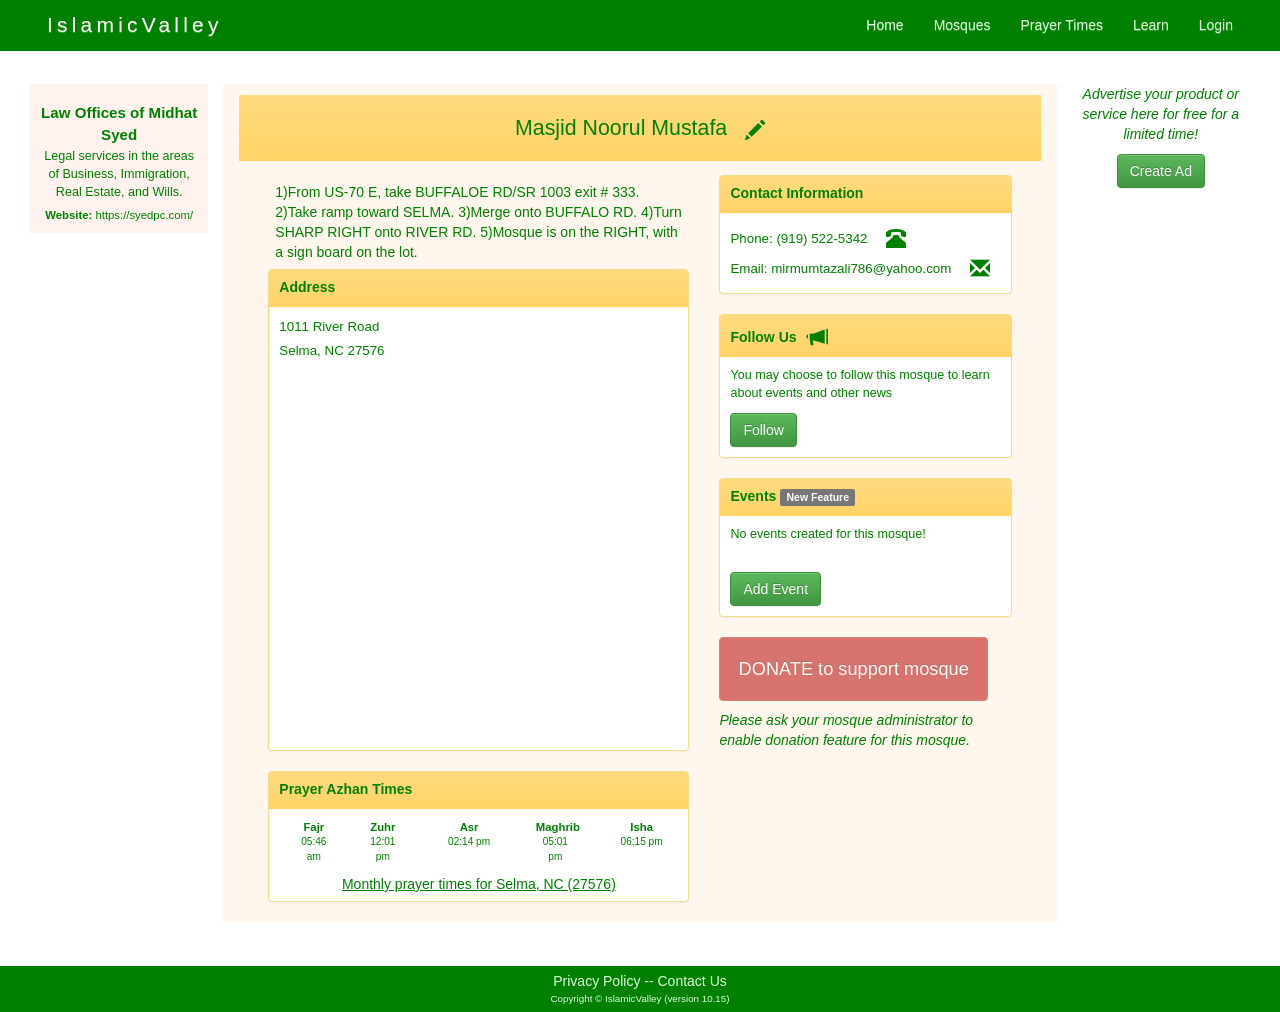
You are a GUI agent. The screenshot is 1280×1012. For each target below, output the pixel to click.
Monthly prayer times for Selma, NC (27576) (479, 884)
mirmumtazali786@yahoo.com (861, 268)
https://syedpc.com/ (144, 215)
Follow (763, 430)
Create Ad (1161, 171)
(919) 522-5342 (821, 238)
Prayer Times (1061, 25)
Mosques (962, 25)
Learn (1151, 25)
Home (884, 25)
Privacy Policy (596, 981)
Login (1216, 25)
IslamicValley (135, 24)
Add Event (775, 589)
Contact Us (692, 981)
